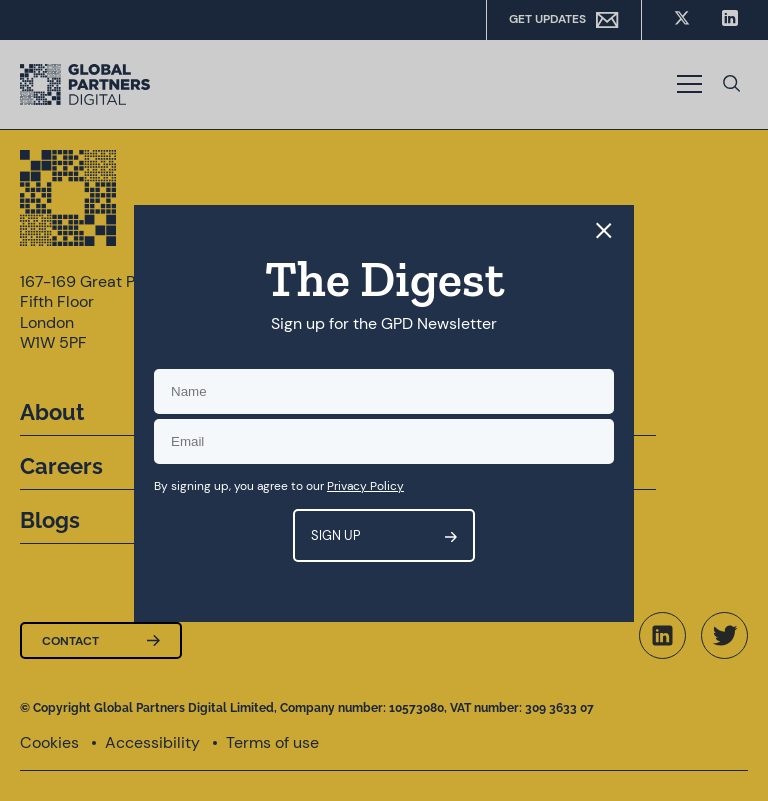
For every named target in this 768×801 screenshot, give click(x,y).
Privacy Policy (365, 486)
